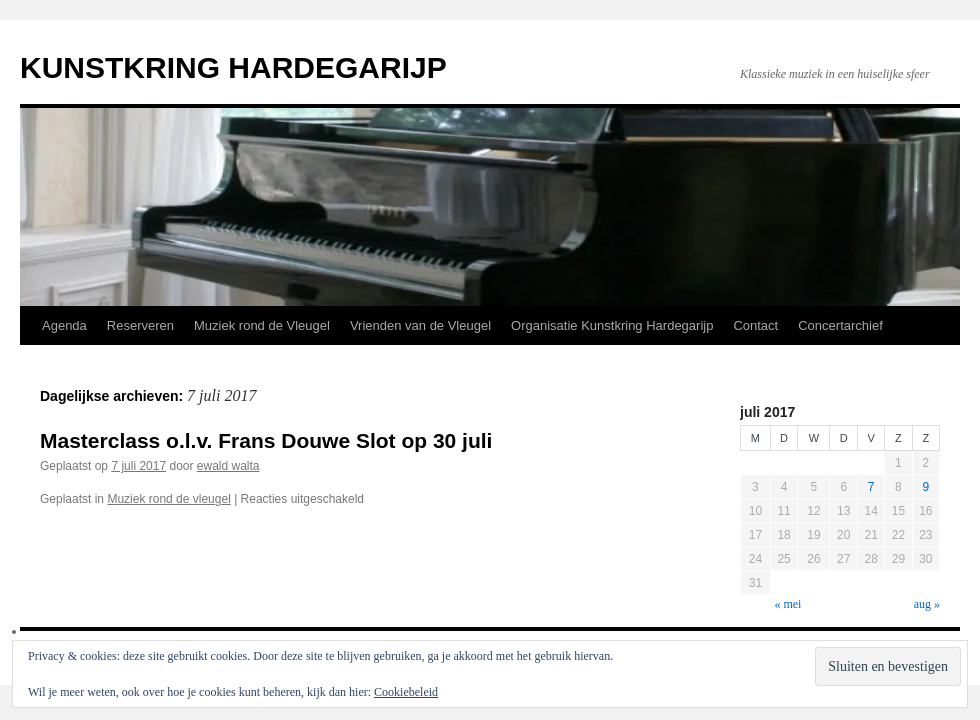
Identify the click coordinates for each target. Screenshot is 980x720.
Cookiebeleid (406, 692)
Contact (755, 325)
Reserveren (140, 325)
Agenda (64, 325)
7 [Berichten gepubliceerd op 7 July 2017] (871, 487)
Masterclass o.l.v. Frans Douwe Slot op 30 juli (266, 440)
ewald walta (228, 466)
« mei (787, 604)
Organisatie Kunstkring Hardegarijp (612, 325)
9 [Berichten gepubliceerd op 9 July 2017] (925, 487)
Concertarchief (840, 325)
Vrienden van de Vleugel (420, 325)
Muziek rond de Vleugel (262, 325)
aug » (927, 604)
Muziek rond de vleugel (168, 499)
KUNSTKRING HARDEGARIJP (233, 67)
